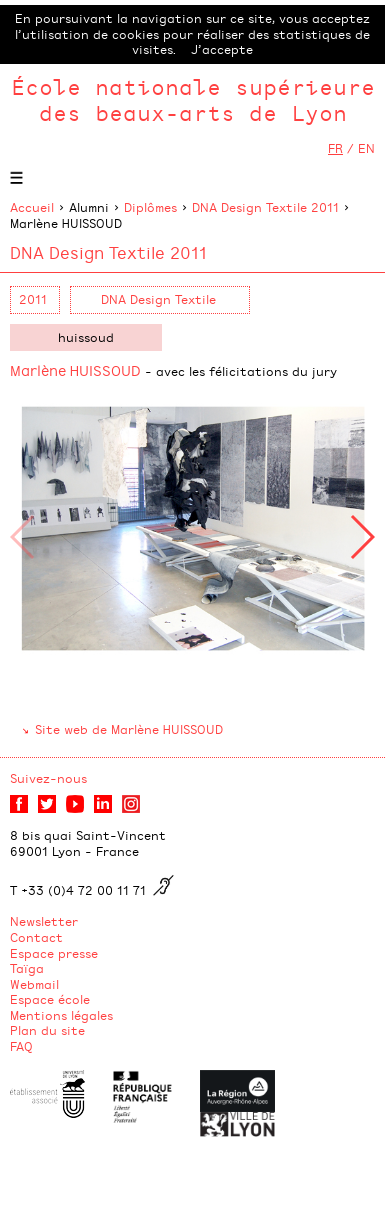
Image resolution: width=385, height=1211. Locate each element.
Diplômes (150, 207)
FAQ (21, 1046)
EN (366, 148)
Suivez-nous (48, 778)
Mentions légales (61, 1015)
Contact (36, 937)
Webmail (34, 984)
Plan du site (47, 1030)
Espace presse (54, 953)
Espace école (50, 999)
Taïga (27, 968)
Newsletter (44, 921)
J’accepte (222, 49)
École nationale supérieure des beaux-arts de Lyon (193, 99)
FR (335, 148)
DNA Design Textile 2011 (265, 207)
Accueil (32, 207)
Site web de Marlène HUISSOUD (129, 729)
